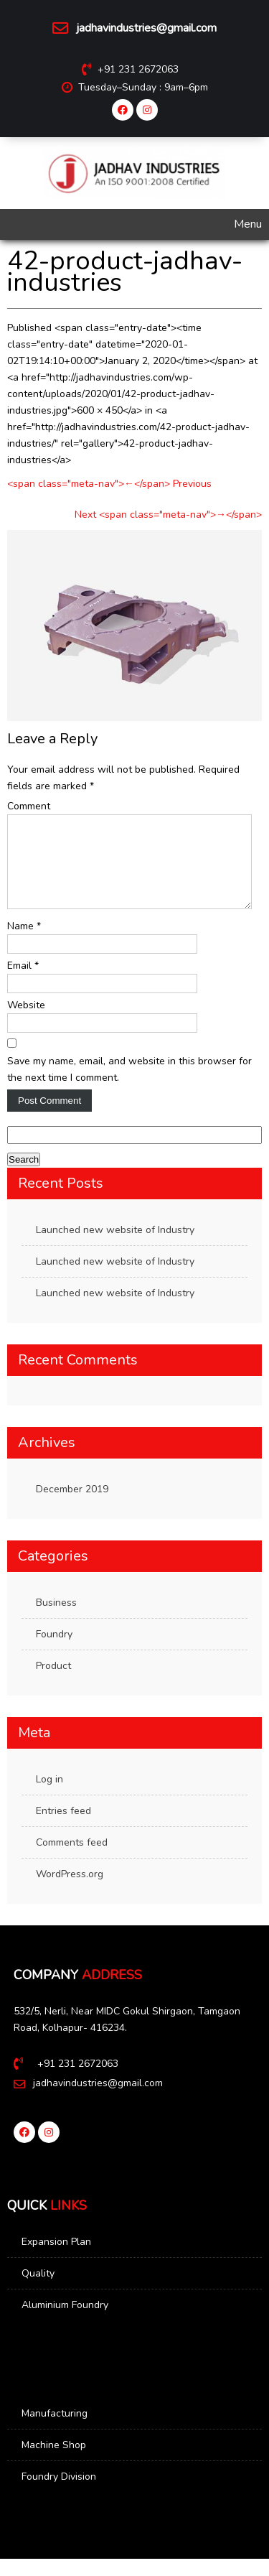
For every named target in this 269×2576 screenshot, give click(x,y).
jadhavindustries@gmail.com (146, 28)
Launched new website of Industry (115, 1247)
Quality (38, 2290)
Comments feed (72, 1859)
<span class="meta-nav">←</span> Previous (109, 483)
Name (24, 943)
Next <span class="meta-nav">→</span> (168, 514)
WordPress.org (69, 1891)
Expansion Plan (56, 2259)
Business (56, 1620)
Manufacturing (55, 2430)
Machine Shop (54, 2462)
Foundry (54, 1651)
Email (23, 983)
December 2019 (72, 1506)
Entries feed (63, 1828)
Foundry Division (59, 2494)
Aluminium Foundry (65, 2322)
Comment (28, 806)
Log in (49, 1796)
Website (26, 1022)
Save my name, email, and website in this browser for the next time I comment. (129, 1086)
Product (53, 1683)
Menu (248, 224)
